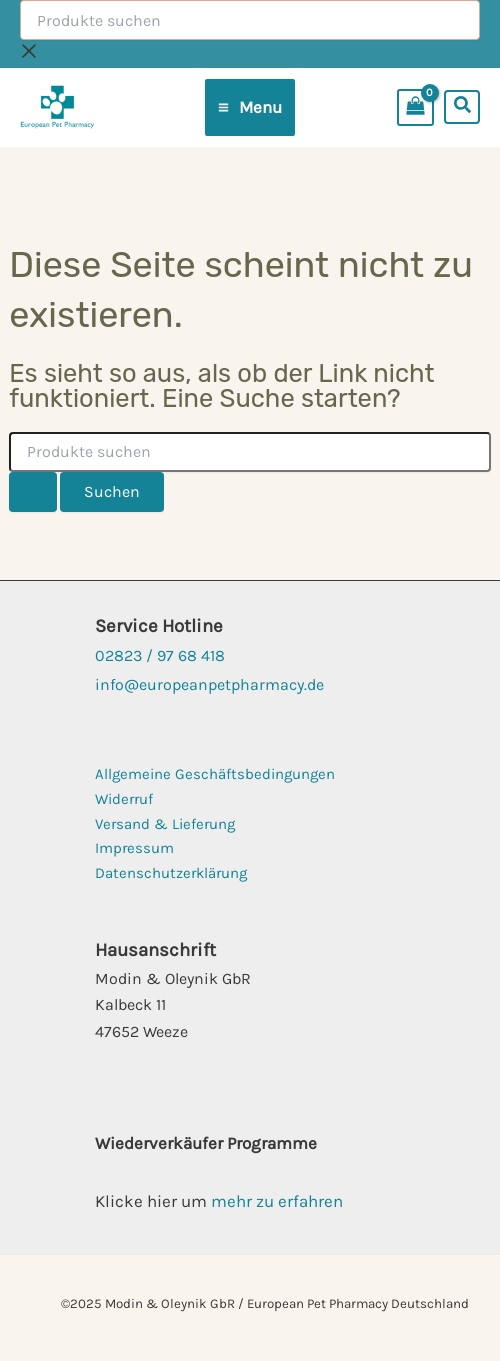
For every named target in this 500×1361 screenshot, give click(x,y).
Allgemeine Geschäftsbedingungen (215, 774)
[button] (462, 107)
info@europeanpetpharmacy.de (209, 684)
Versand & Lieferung (165, 824)
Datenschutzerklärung (171, 873)
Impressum (134, 848)
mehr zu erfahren (277, 1201)
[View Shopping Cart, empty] (420, 107)
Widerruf (124, 799)
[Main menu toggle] (250, 107)
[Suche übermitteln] (33, 492)
